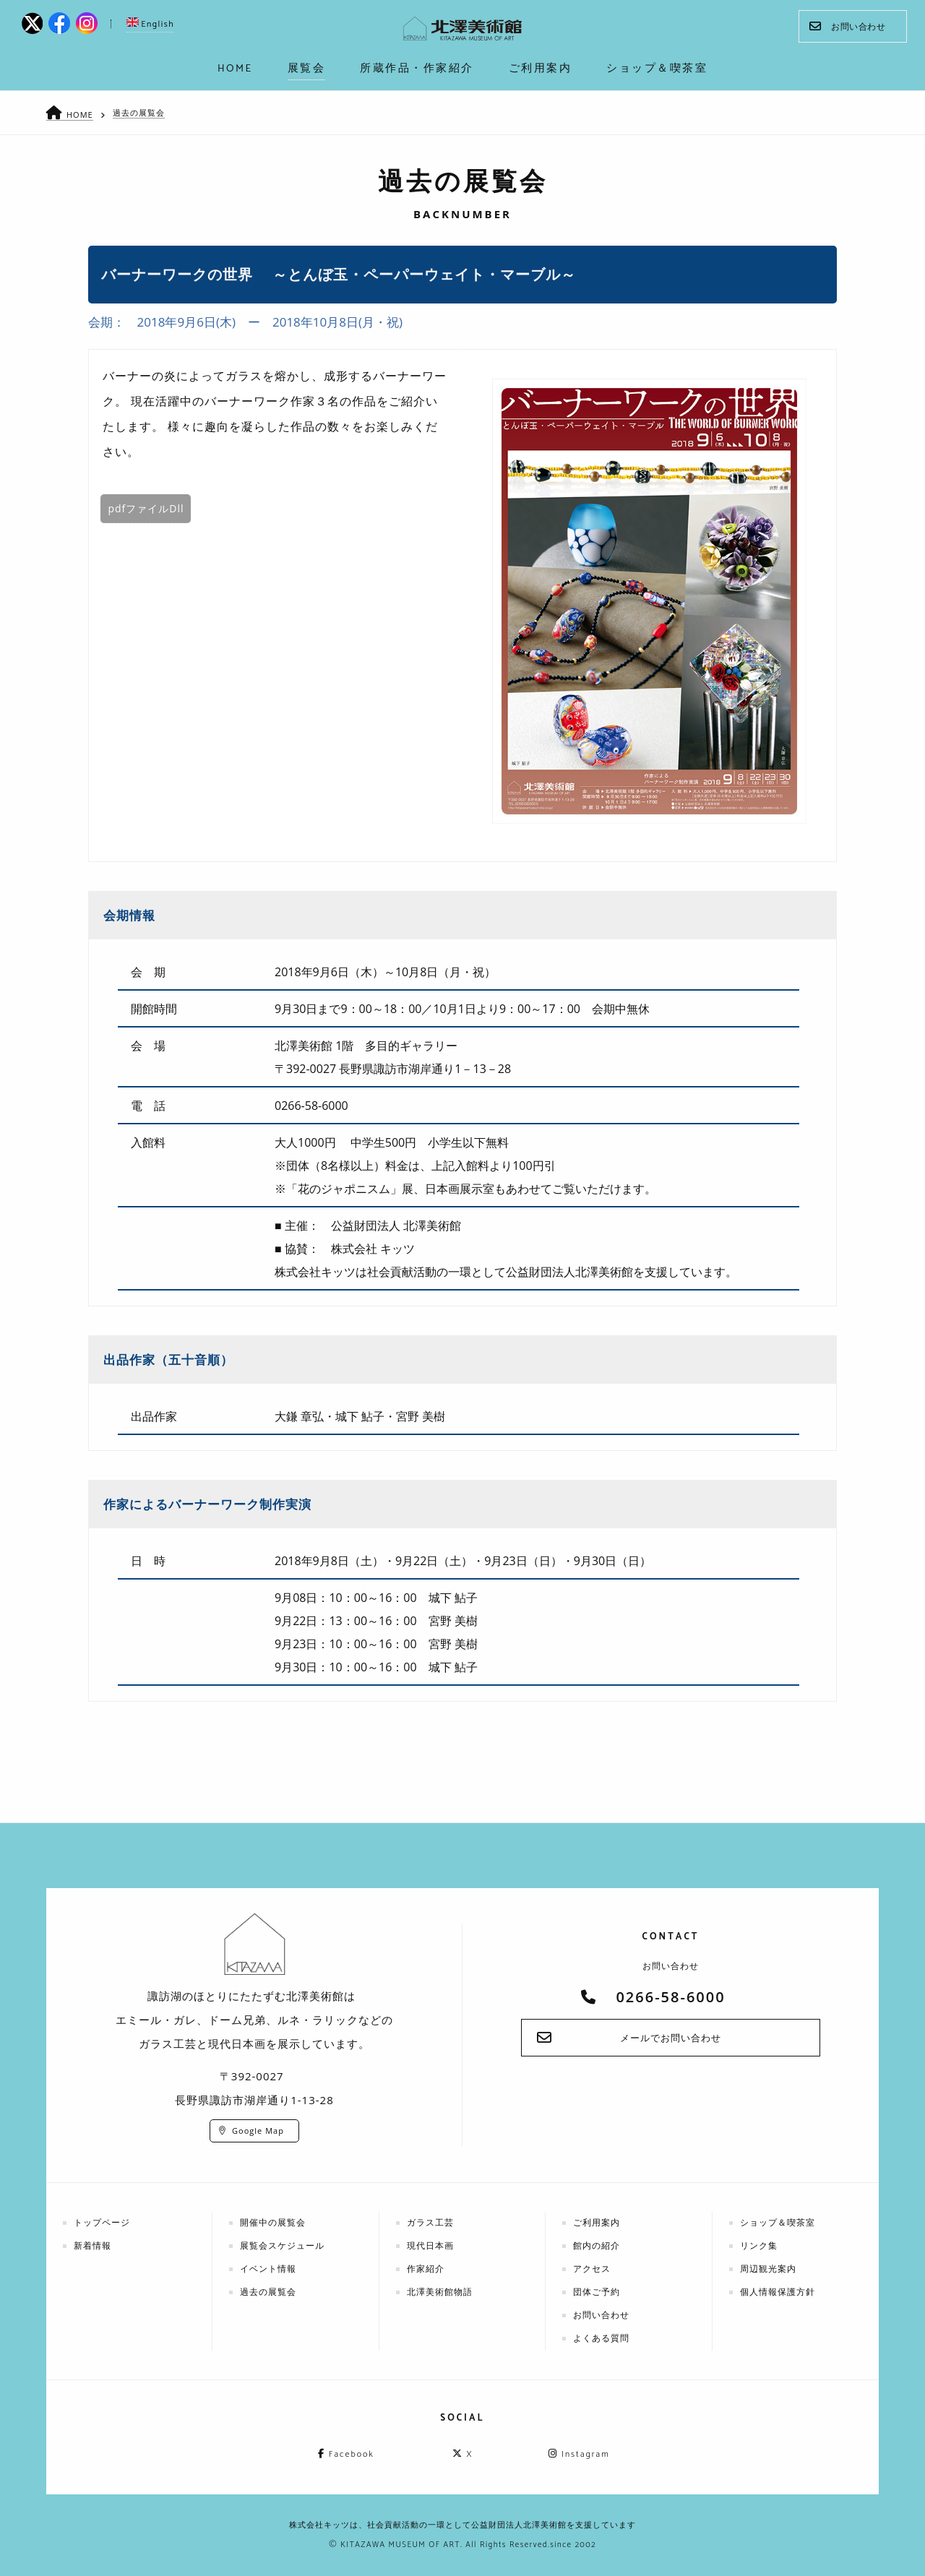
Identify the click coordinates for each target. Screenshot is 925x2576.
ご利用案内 (596, 2222)
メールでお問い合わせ (670, 2037)
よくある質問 (601, 2338)
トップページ (102, 2222)
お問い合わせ (847, 26)
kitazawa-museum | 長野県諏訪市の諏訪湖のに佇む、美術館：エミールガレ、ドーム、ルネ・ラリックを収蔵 (462, 29)
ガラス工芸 (430, 2222)
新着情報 (92, 2245)
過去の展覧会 (139, 112)
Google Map (258, 2130)
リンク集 (759, 2245)
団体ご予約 (596, 2292)
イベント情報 (268, 2268)
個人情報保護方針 (777, 2292)
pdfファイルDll (146, 508)
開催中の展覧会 (273, 2222)
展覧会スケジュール (282, 2245)
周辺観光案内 (768, 2268)
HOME (79, 114)
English (150, 24)
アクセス (592, 2268)
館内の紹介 (596, 2245)
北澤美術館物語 (440, 2292)
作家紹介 (425, 2268)
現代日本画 (430, 2245)
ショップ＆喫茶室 (777, 2222)
